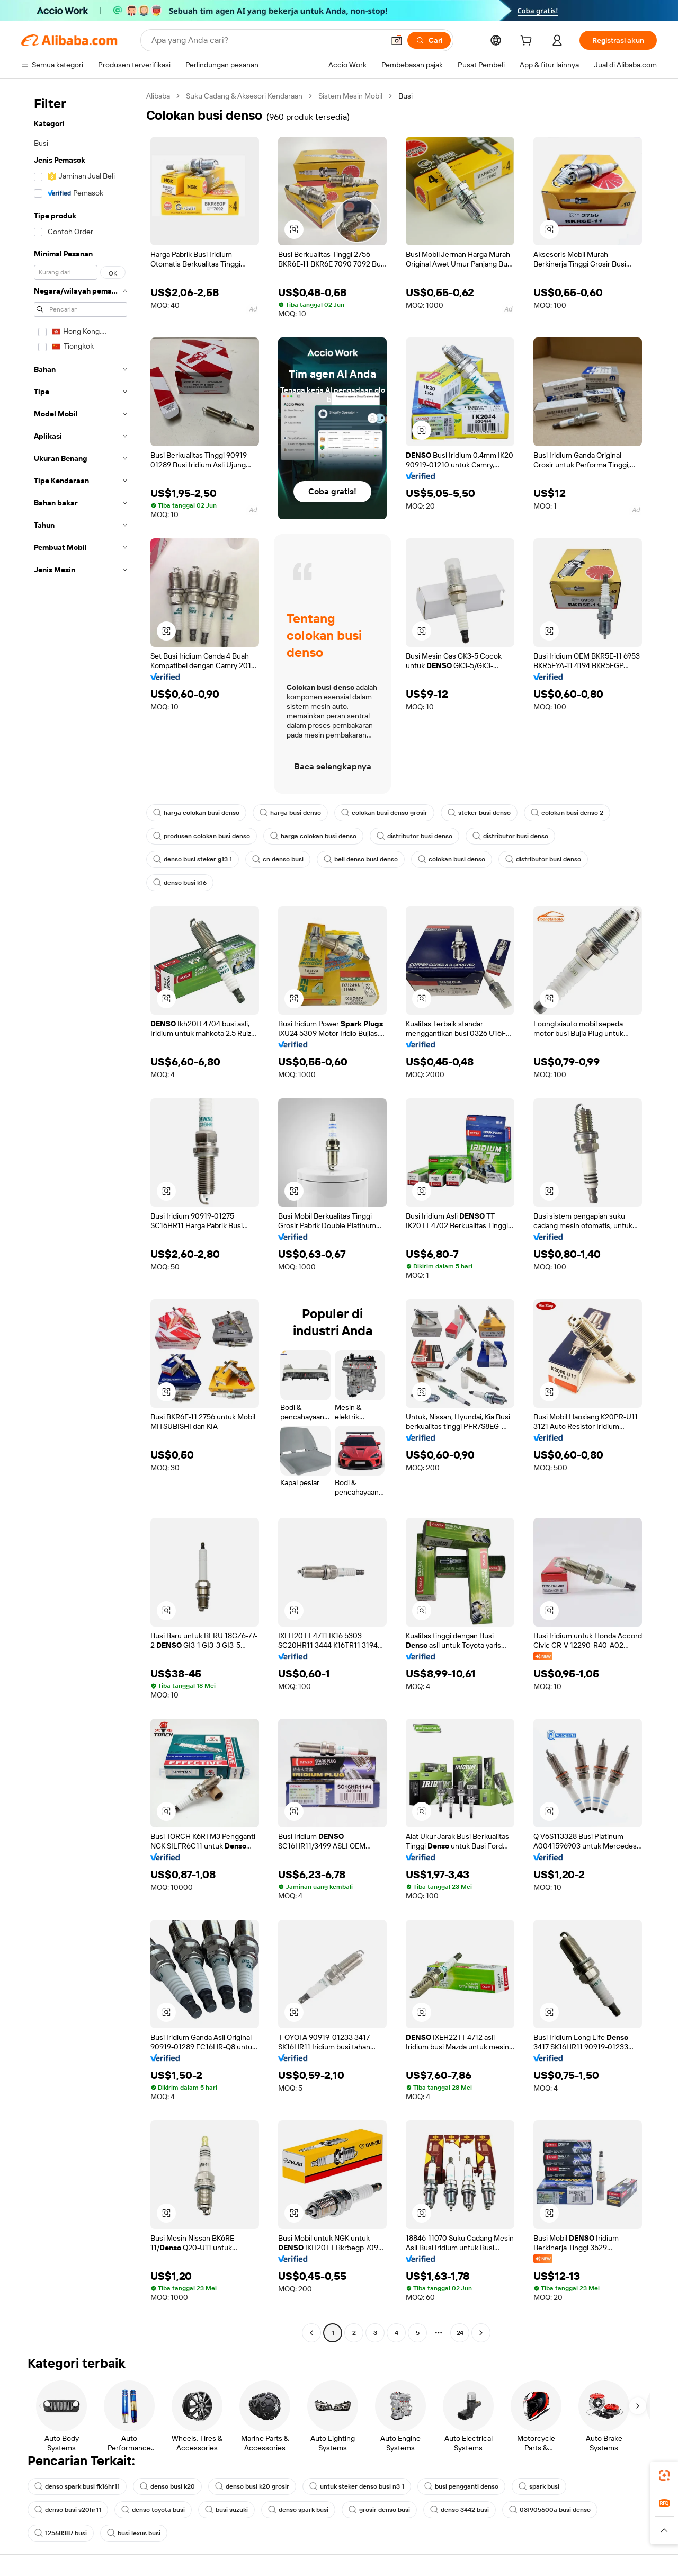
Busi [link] (405, 96)
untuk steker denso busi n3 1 (356, 2486)
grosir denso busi (379, 2510)
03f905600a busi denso (550, 2510)
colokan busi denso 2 (567, 813)
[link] (664, 2475)
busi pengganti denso (461, 2486)
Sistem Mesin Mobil (350, 96)
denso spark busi (298, 2510)
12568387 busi (60, 2533)
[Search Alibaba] (266, 40)
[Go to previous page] (311, 2332)
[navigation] (80, 1216)
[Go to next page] (480, 2332)
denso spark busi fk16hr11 (77, 2486)
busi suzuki (226, 2510)
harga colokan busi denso (196, 813)
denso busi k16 (180, 882)
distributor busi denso (414, 836)
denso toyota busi (153, 2510)
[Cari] (429, 40)
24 (460, 2333)
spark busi (539, 2486)
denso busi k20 (167, 2486)
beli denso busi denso (361, 859)
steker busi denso (479, 813)
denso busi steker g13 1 (192, 859)
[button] (396, 40)
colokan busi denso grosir (384, 813)
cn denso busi (278, 859)
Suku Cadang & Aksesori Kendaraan (244, 96)
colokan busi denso (451, 859)
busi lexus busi (133, 2533)
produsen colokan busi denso (201, 836)
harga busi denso (290, 813)
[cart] (528, 42)
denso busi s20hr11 (67, 2510)
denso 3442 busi (459, 2510)
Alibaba (158, 96)
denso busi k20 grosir (252, 2486)
